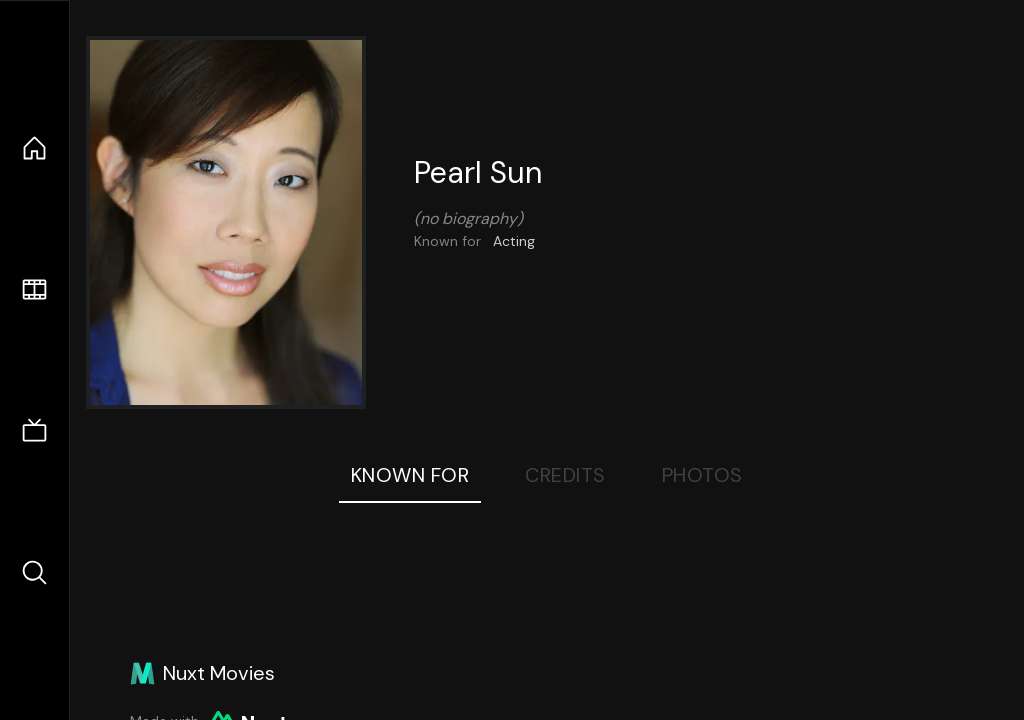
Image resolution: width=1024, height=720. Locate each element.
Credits (565, 475)
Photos (702, 475)
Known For (410, 475)
